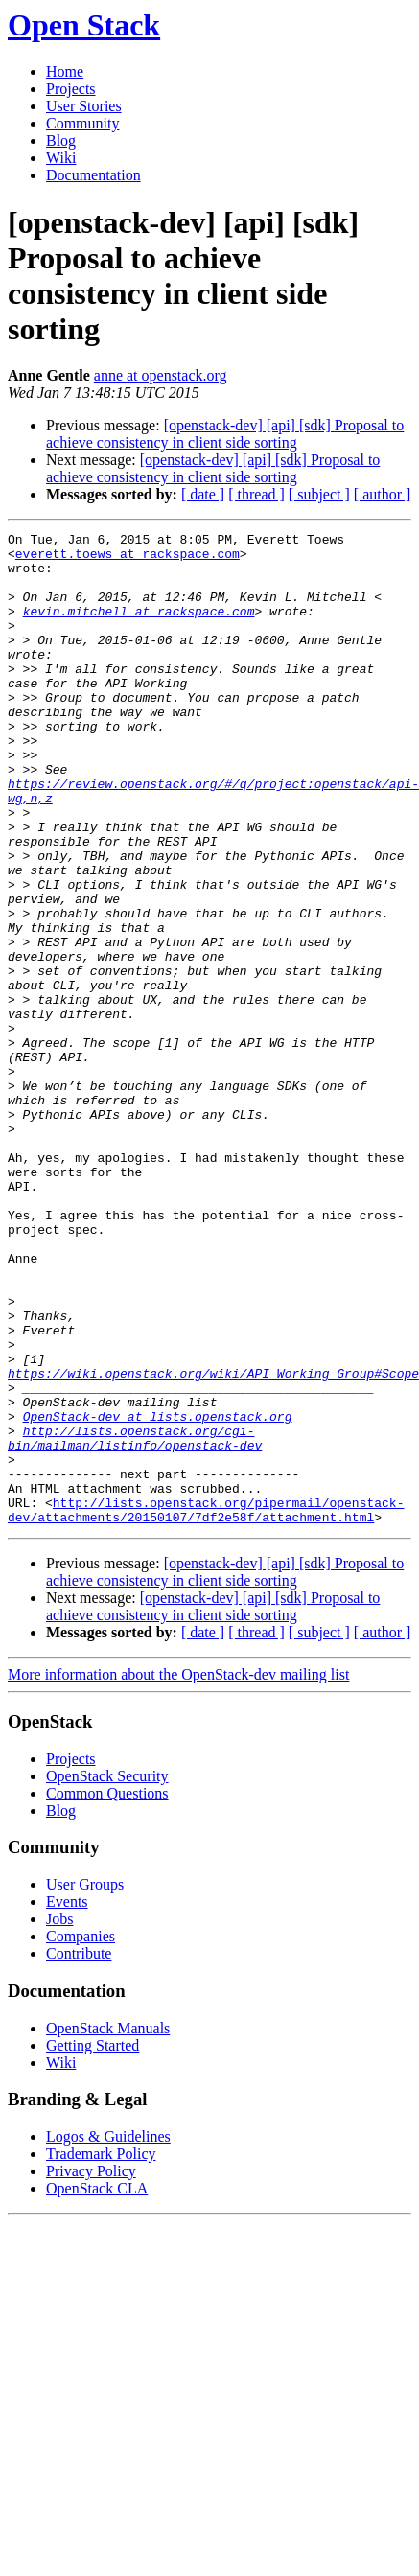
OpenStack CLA (97, 2387)
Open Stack (84, 25)
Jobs (59, 2117)
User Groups (85, 2083)
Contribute (78, 2152)
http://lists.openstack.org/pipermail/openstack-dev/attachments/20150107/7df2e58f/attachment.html (206, 1706)
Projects (71, 89)
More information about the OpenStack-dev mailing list (178, 1873)
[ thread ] (256, 494)
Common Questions (107, 1992)
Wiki (61, 158)
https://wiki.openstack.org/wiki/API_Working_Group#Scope (213, 1542)
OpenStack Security (107, 1974)
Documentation (93, 175)
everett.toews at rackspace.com (127, 559)
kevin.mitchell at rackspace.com (139, 628)
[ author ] (382, 494)
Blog (61, 140)
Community (82, 123)
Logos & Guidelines (108, 2335)
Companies (80, 2134)
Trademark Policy (101, 2352)
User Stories (84, 106)
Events (67, 2100)
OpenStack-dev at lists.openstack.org (157, 1594)
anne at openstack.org (160, 375)
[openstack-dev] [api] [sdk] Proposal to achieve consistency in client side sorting (225, 434)
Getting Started (92, 2244)
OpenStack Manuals (108, 2226)
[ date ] (202, 494)
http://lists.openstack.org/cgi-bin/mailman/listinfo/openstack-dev (135, 1620)
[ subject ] (319, 494)
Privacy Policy (91, 2369)
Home (64, 71)
